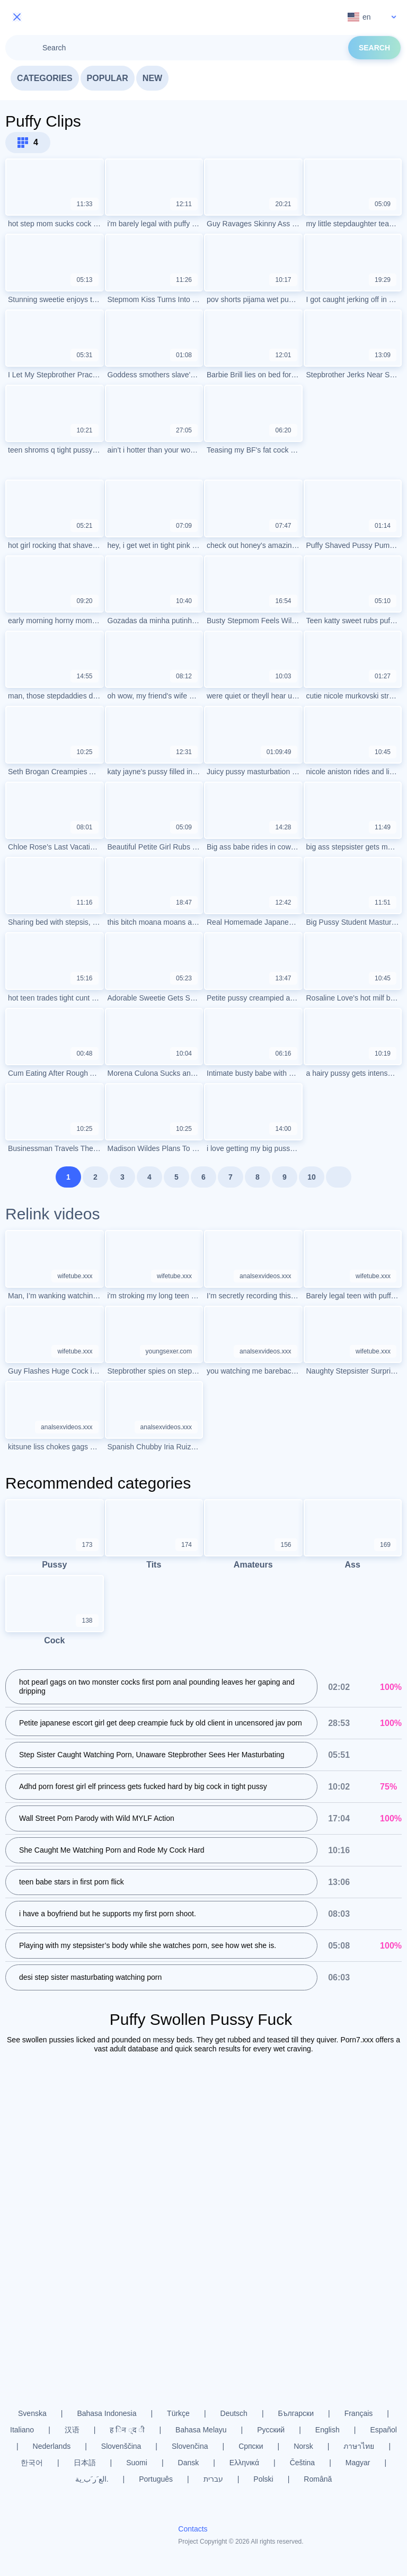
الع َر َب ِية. (92, 2479)
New (152, 78)
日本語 (85, 2462)
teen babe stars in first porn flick (71, 1883)
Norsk (303, 2446)
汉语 (72, 2429)
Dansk (188, 2462)
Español (383, 2429)
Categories (45, 78)
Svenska (32, 2413)
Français (358, 2413)
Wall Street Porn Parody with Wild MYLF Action (96, 1819)
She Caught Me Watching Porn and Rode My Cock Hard (112, 1851)
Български (296, 2413)
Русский (271, 2429)
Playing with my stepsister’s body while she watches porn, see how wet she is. (147, 1946)
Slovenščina (121, 2446)
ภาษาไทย (358, 2446)
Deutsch (233, 2413)
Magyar (358, 2462)
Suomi (136, 2462)
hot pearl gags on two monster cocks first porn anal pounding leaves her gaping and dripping (157, 1687)
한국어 (32, 2462)
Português (156, 2479)
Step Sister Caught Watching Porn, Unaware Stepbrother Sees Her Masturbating (152, 1755)
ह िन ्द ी (127, 2429)
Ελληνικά (244, 2462)
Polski (263, 2479)
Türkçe (178, 2413)
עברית (213, 2479)
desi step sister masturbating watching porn (90, 1978)
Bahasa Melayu (201, 2429)
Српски (250, 2446)
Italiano (22, 2429)
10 (311, 1177)
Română (318, 2479)
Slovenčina (190, 2446)
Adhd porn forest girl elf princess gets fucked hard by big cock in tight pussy (143, 1787)
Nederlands (52, 2446)
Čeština (302, 2462)
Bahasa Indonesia (106, 2413)
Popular (107, 78)
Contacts (192, 2529)
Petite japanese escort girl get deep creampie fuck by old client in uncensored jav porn (160, 1724)
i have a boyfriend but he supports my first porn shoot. (107, 1914)
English (327, 2429)
